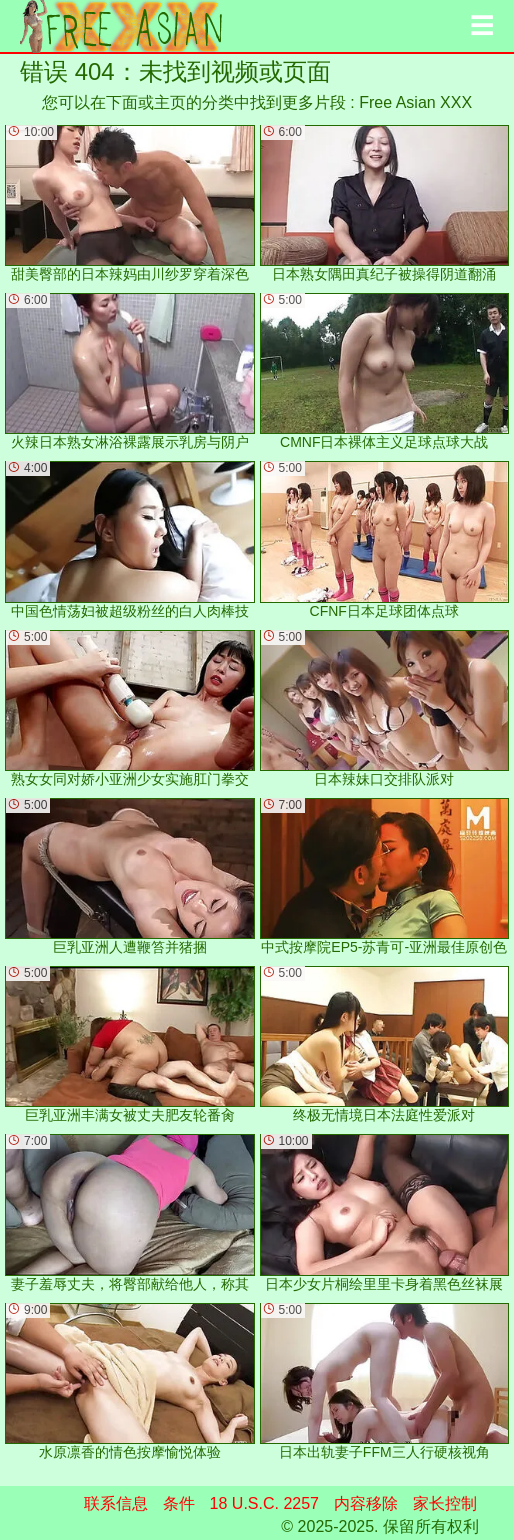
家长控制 (445, 1503)
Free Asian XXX (415, 102)
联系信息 (116, 1503)
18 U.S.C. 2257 (264, 1503)
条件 (179, 1503)
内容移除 (366, 1503)
